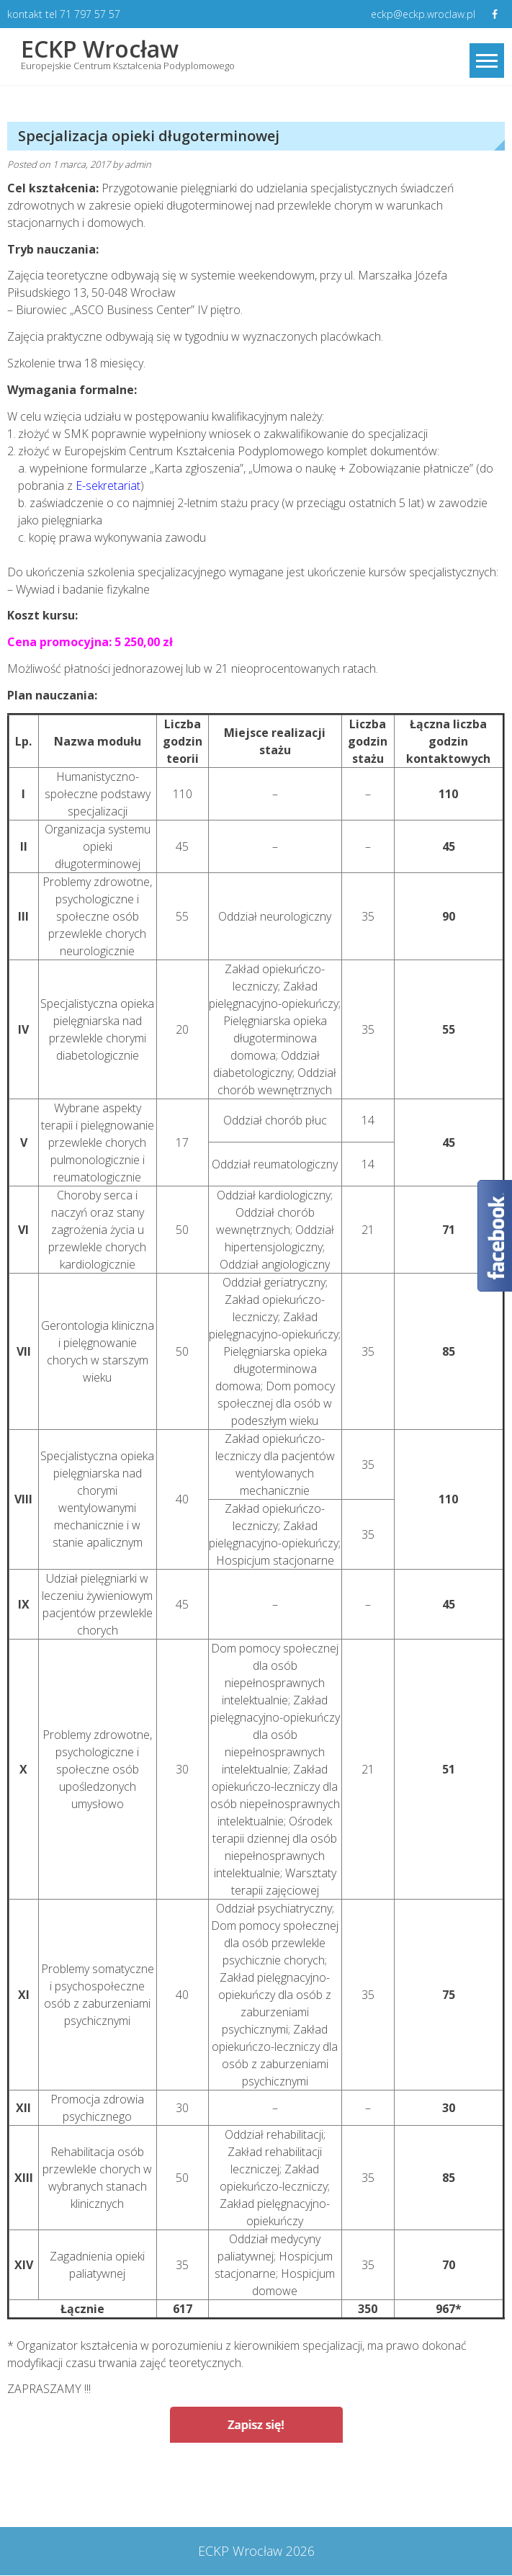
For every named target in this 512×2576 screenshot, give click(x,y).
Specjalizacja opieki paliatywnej (105, 2480)
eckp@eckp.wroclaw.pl (422, 14)
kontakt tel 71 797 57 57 (63, 14)
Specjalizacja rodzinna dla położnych (388, 2480)
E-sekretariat (108, 485)
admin (138, 164)
